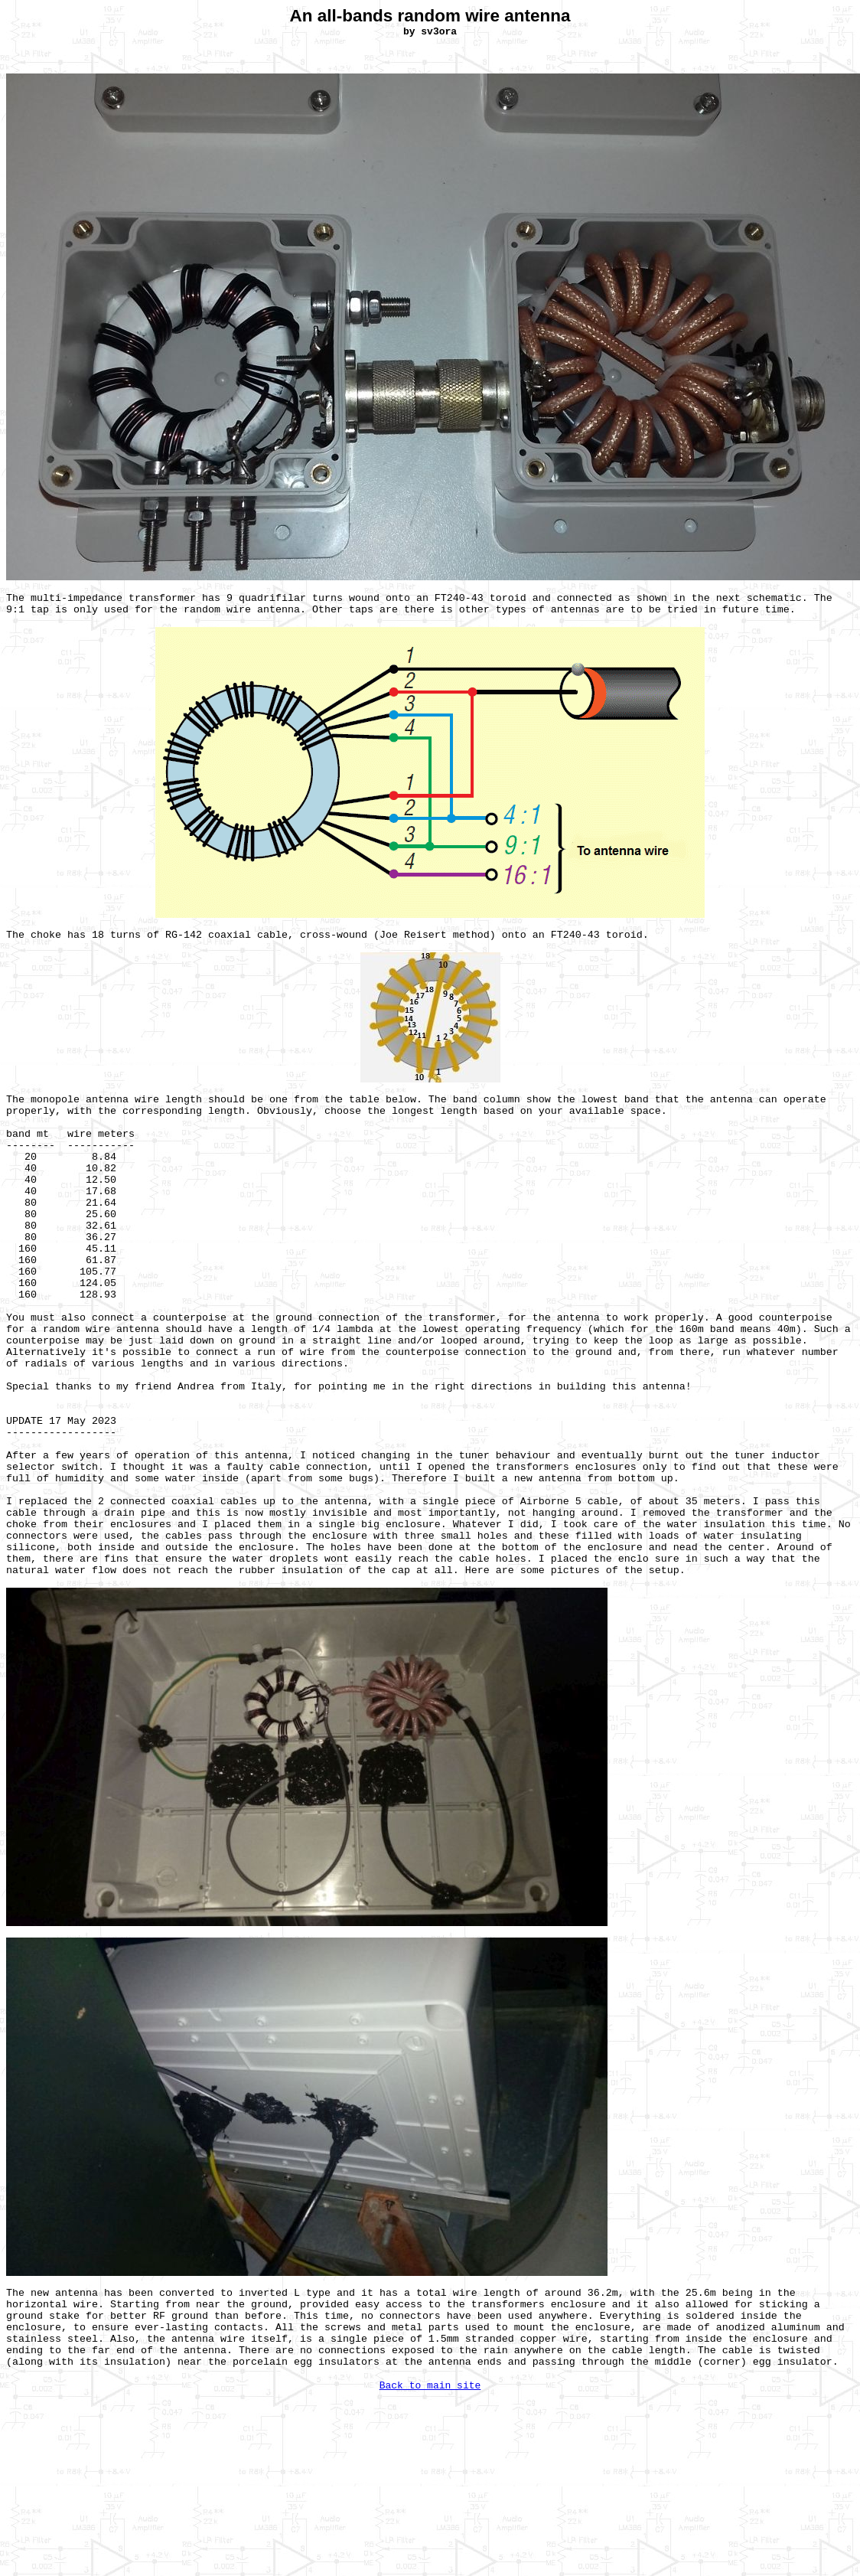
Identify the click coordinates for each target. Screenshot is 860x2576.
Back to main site (430, 2386)
